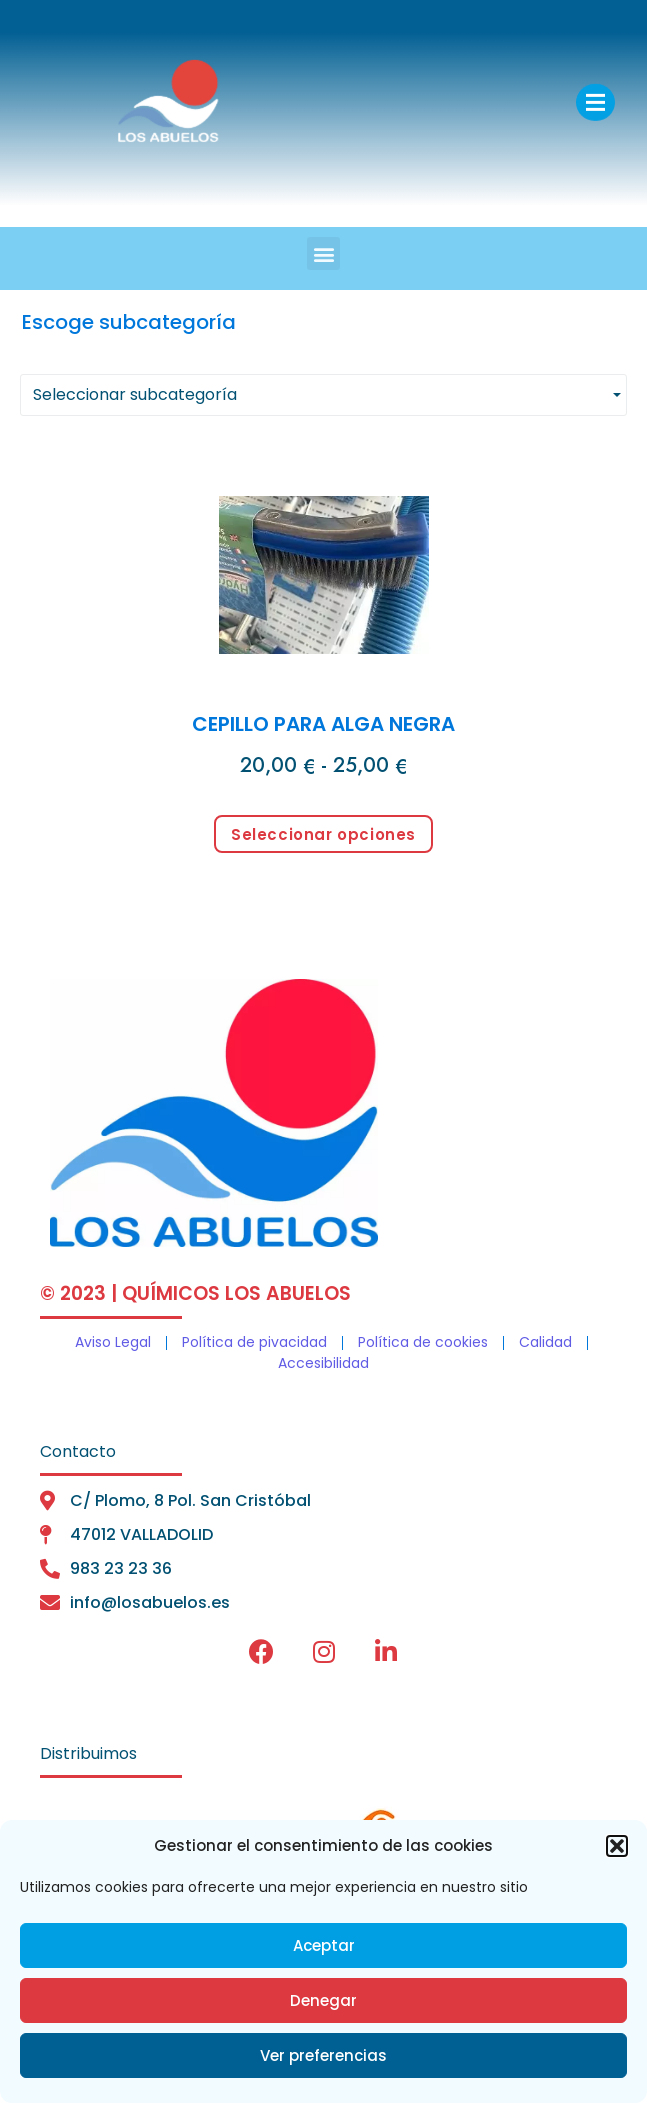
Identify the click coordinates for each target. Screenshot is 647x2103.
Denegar (323, 2000)
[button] (617, 1846)
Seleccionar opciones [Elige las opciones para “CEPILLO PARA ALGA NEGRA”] (323, 834)
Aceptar (324, 1945)
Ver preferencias (323, 2055)
